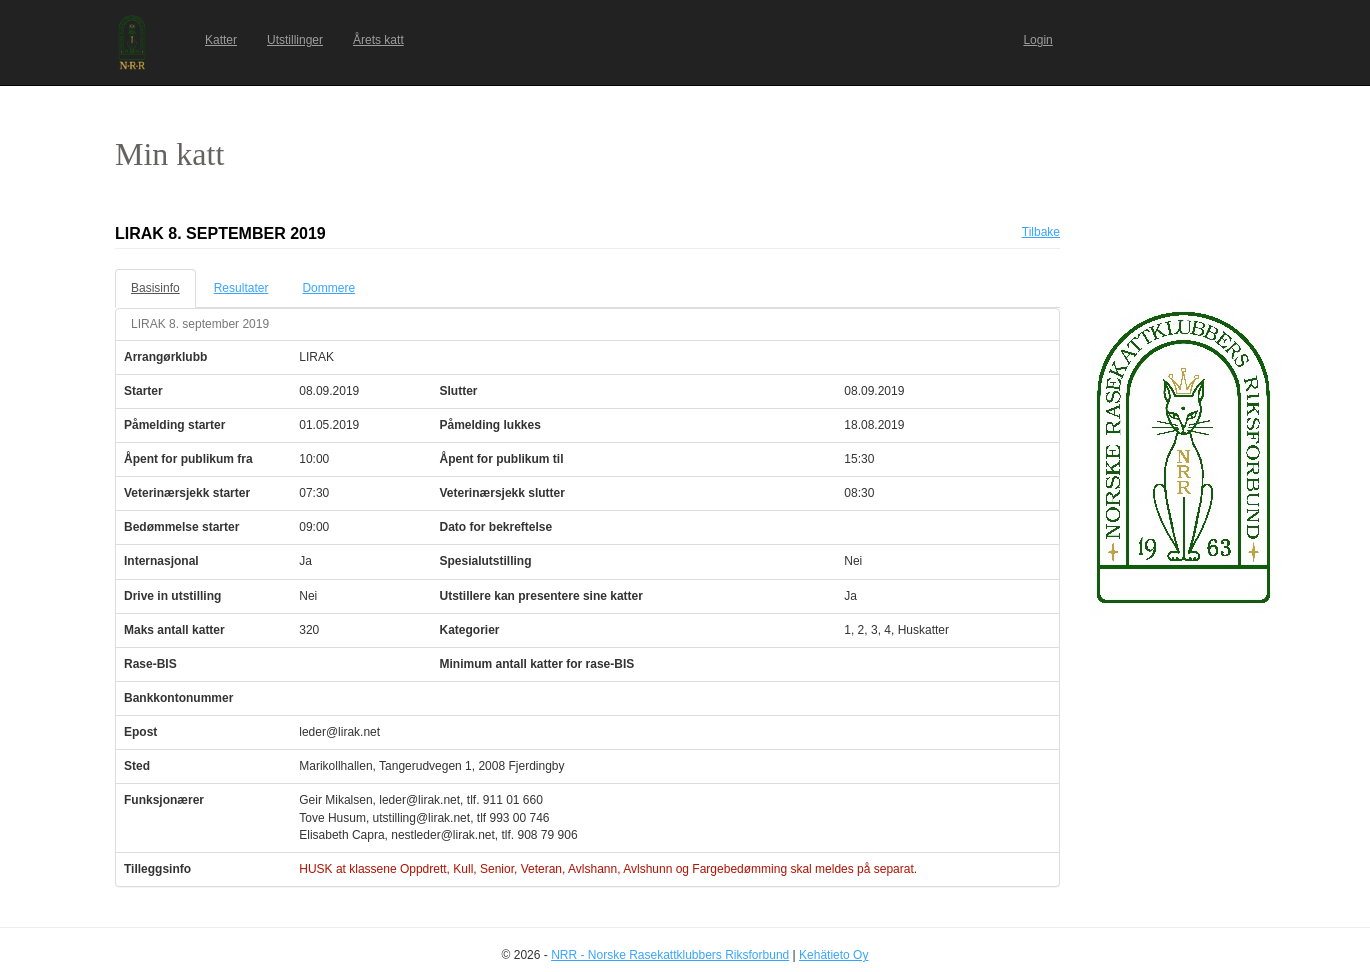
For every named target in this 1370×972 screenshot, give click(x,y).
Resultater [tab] (241, 288)
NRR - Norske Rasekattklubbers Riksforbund (670, 955)
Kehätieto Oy (833, 955)
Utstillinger (295, 40)
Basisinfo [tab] (155, 288)
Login (1037, 40)
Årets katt (378, 40)
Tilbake (1041, 232)
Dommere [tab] (328, 288)
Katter (221, 40)
